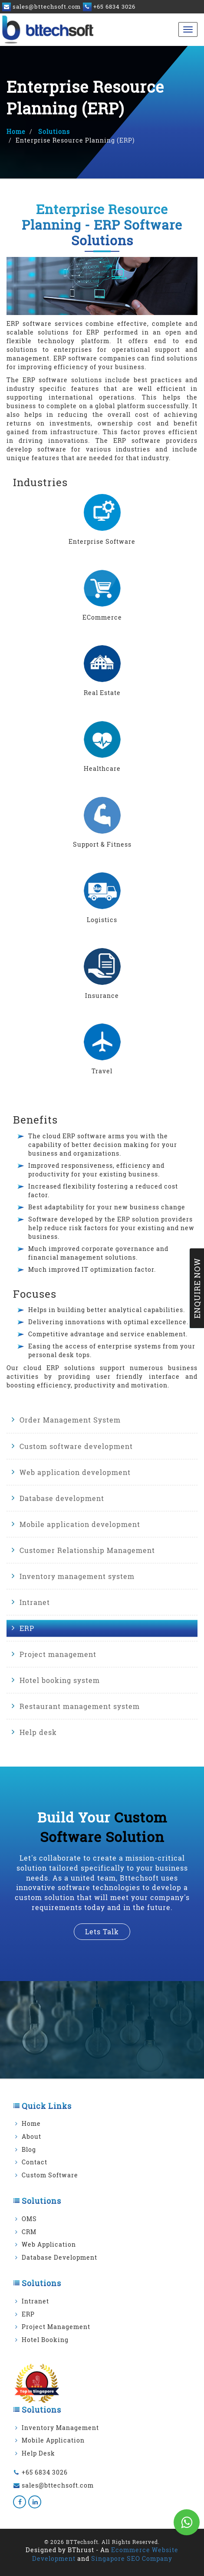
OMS (29, 2219)
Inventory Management (60, 2427)
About (31, 2136)
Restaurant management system (80, 1705)
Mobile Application (53, 2440)
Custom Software (50, 2175)
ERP (27, 1627)
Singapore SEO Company (131, 2558)
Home (16, 131)
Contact (34, 2162)
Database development (62, 1497)
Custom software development (76, 1445)
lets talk (102, 1931)
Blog (29, 2149)
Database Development (59, 2257)
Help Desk (38, 2453)
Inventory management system (77, 1575)
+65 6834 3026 (45, 2472)
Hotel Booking (45, 2340)
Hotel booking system (60, 1679)
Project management (58, 1653)
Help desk (38, 1731)
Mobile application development (80, 1523)
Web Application (49, 2244)
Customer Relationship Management (87, 1549)
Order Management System (70, 1419)
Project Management (56, 2327)
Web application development (75, 1471)
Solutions (53, 131)
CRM (29, 2232)
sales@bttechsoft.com (58, 2485)
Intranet (35, 1601)
